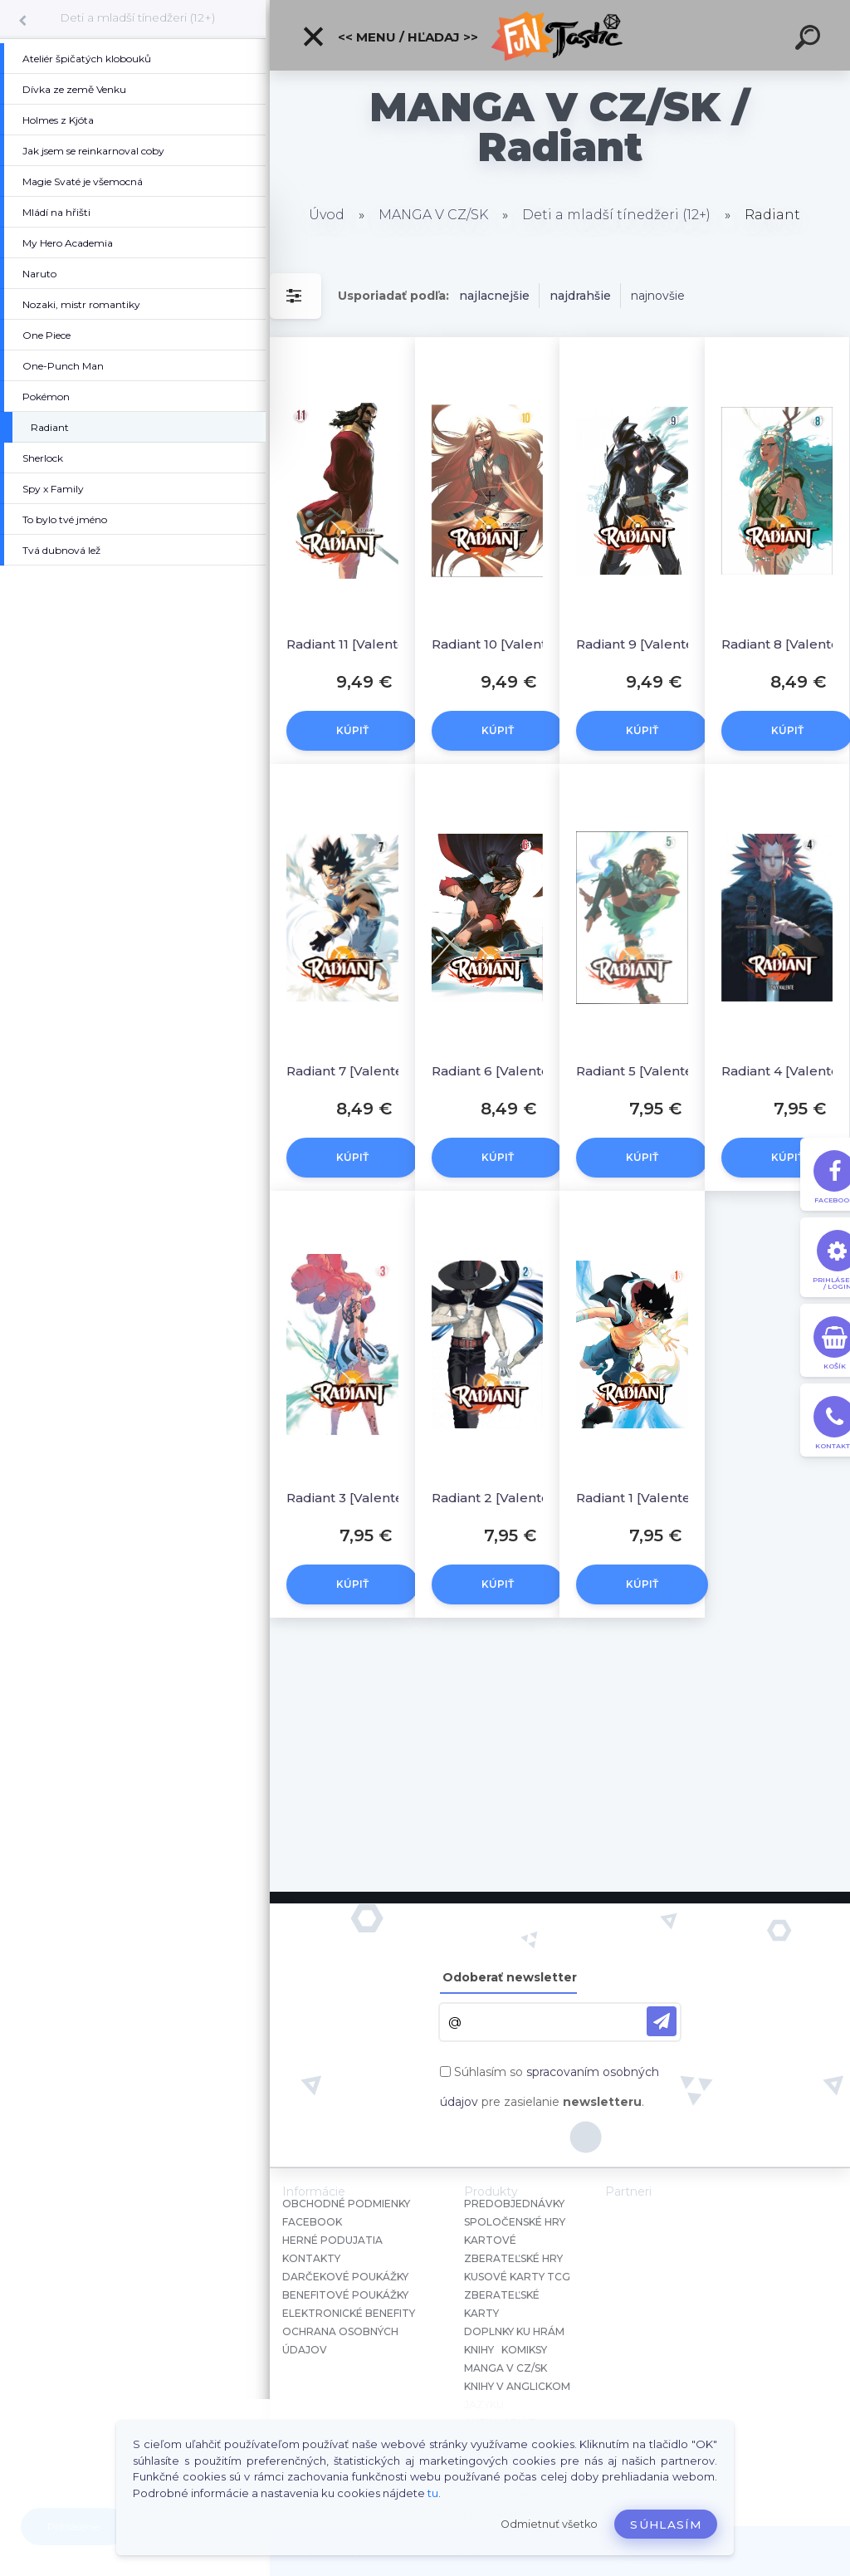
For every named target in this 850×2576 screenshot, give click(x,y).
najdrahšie (580, 295)
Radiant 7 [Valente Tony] (358, 1071)
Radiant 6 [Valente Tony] (503, 1071)
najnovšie (658, 295)
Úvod (326, 215)
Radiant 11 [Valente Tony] (358, 644)
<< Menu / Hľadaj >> (389, 37)
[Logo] (560, 35)
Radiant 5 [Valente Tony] (648, 1071)
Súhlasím (665, 2524)
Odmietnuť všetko (549, 2524)
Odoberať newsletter (509, 1977)
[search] (810, 40)
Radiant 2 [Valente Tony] (503, 1498)
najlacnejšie (494, 295)
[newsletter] (662, 2021)
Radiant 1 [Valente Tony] (648, 1498)
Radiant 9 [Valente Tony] (648, 644)
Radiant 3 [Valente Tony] (358, 1498)
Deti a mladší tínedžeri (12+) (137, 17)
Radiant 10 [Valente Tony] (503, 644)
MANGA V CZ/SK (433, 215)
